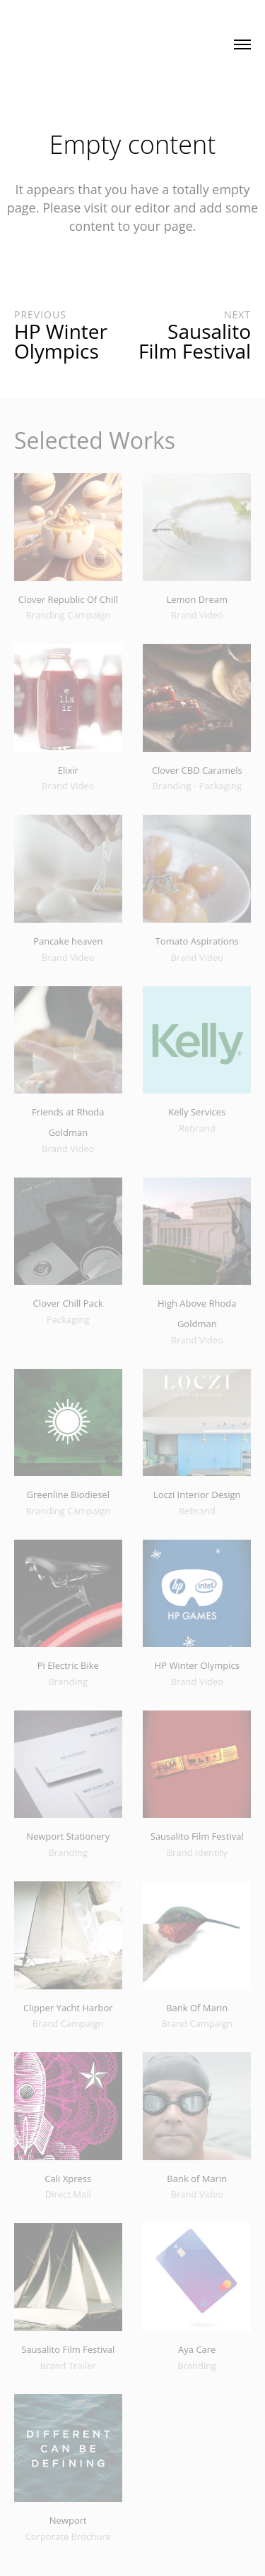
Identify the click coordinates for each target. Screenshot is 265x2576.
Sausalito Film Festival (197, 1836)
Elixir (68, 770)
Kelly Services (196, 1112)
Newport (68, 2520)
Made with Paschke (84, 40)
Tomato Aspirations (197, 941)
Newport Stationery (68, 1836)
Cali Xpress (68, 2178)
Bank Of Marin (197, 2007)
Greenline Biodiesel (68, 1494)
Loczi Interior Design (196, 1494)
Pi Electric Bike (68, 1665)
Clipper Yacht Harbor (68, 2007)
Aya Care (197, 2349)
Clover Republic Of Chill (68, 599)
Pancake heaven (67, 941)
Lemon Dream (197, 599)
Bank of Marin (197, 2178)
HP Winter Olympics (197, 1665)
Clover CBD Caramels (197, 770)
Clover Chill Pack (68, 1303)
